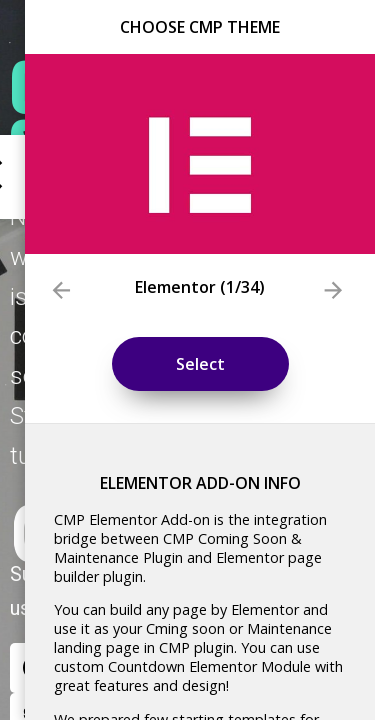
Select (200, 364)
